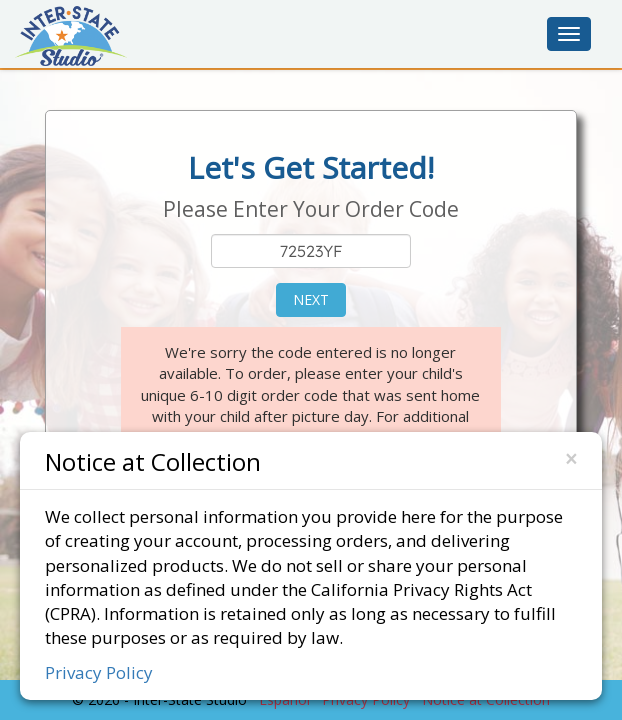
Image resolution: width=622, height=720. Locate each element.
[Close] (571, 459)
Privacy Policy (99, 672)
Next (311, 299)
